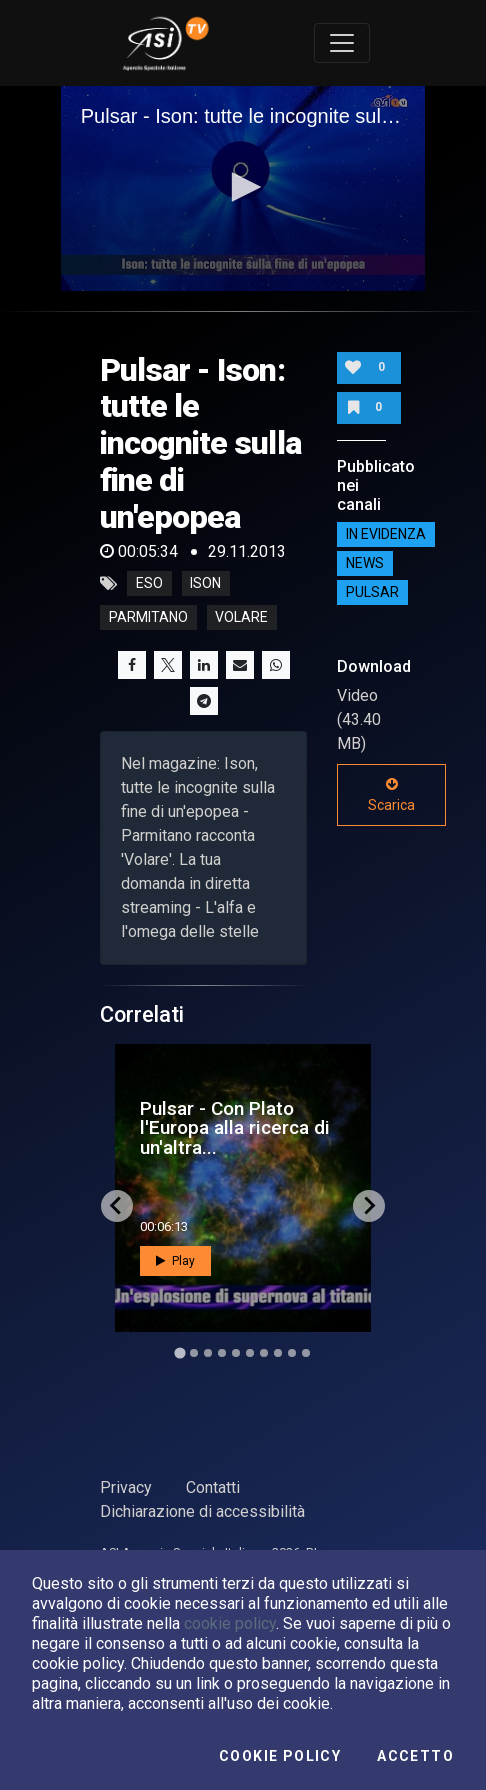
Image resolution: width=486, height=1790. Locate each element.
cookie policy (230, 1623)
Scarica (391, 795)
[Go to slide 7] (264, 1353)
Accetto (415, 1756)
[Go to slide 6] (250, 1353)
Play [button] (175, 1261)
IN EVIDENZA (386, 534)
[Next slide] (369, 1206)
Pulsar (372, 592)
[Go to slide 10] (306, 1353)
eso (149, 584)
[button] (243, 187)
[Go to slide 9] (292, 1353)
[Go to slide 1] (179, 1352)
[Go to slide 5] (236, 1353)
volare (241, 618)
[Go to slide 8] (278, 1353)
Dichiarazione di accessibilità (202, 1511)
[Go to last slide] (117, 1206)
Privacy (126, 1487)
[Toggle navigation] (342, 43)
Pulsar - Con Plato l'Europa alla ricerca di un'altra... (235, 1127)
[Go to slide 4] (222, 1353)
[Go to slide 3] (208, 1353)
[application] (243, 188)
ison (205, 584)
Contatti (213, 1487)
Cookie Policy (280, 1756)
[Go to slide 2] (194, 1353)
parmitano (148, 618)
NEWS (365, 563)
